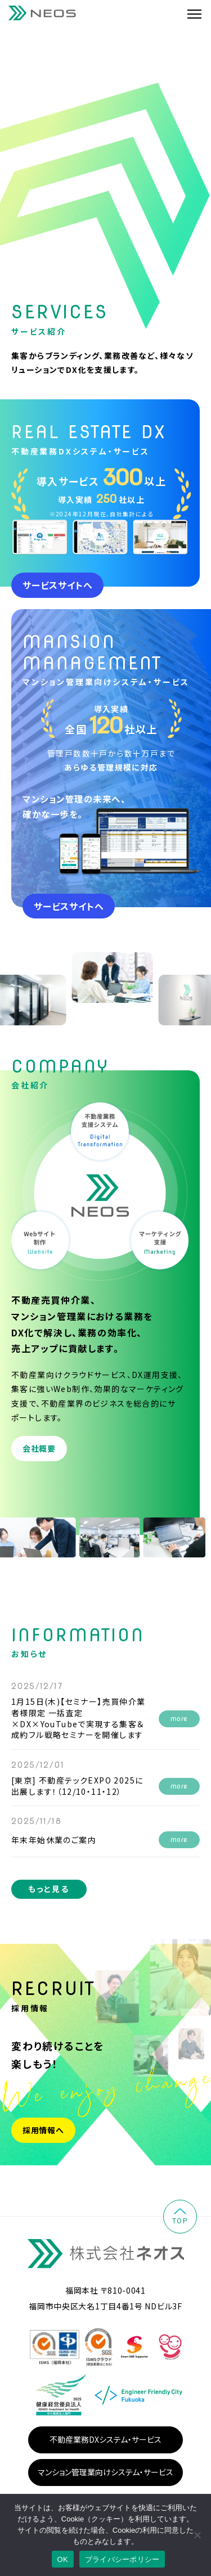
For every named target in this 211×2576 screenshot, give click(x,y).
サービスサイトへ (57, 585)
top (180, 2217)
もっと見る (49, 1888)
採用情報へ (43, 2130)
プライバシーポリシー (122, 2559)
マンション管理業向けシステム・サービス (105, 2472)
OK (62, 2559)
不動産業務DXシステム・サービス (105, 2439)
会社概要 (39, 1448)
